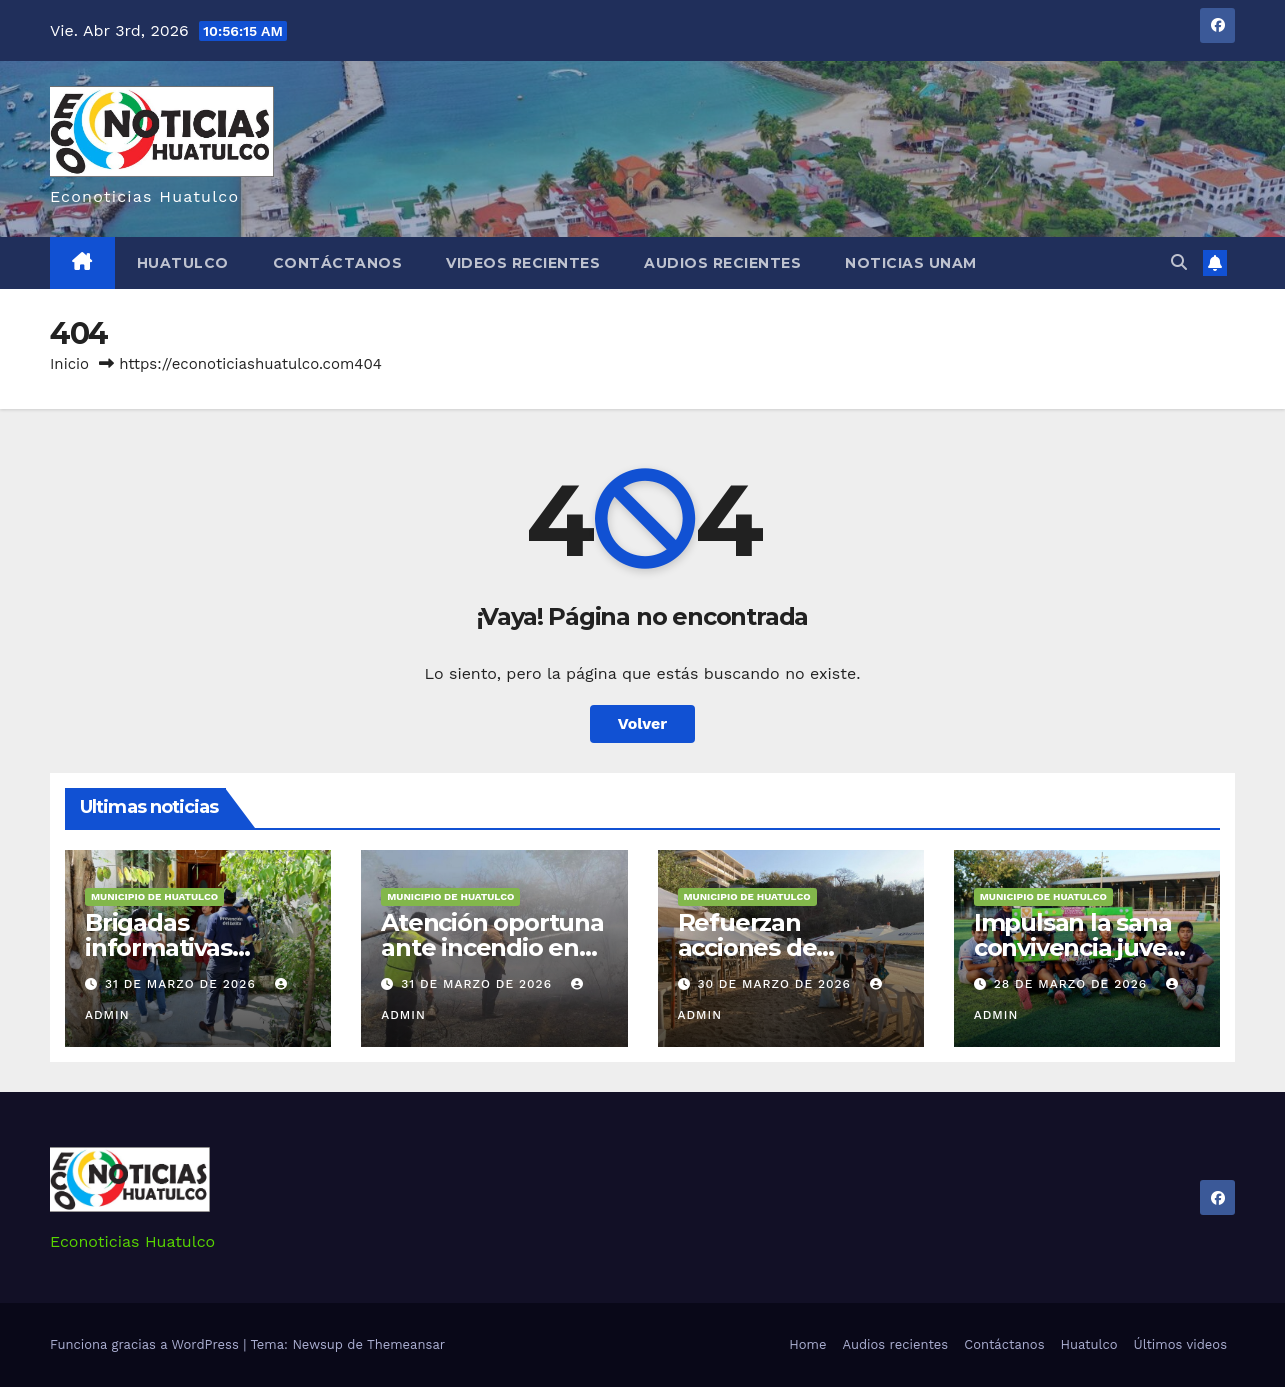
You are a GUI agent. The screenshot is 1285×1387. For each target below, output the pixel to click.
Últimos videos (1180, 1344)
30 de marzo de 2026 (776, 984)
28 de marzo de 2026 (1073, 984)
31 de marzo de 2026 (183, 984)
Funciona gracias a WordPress (146, 1344)
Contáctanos (338, 263)
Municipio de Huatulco (154, 896)
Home (807, 1344)
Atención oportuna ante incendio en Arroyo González (492, 947)
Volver (643, 723)
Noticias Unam (911, 263)
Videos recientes (523, 263)
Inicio (69, 364)
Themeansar (406, 1344)
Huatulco (183, 263)
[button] (1179, 262)
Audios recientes (722, 263)
